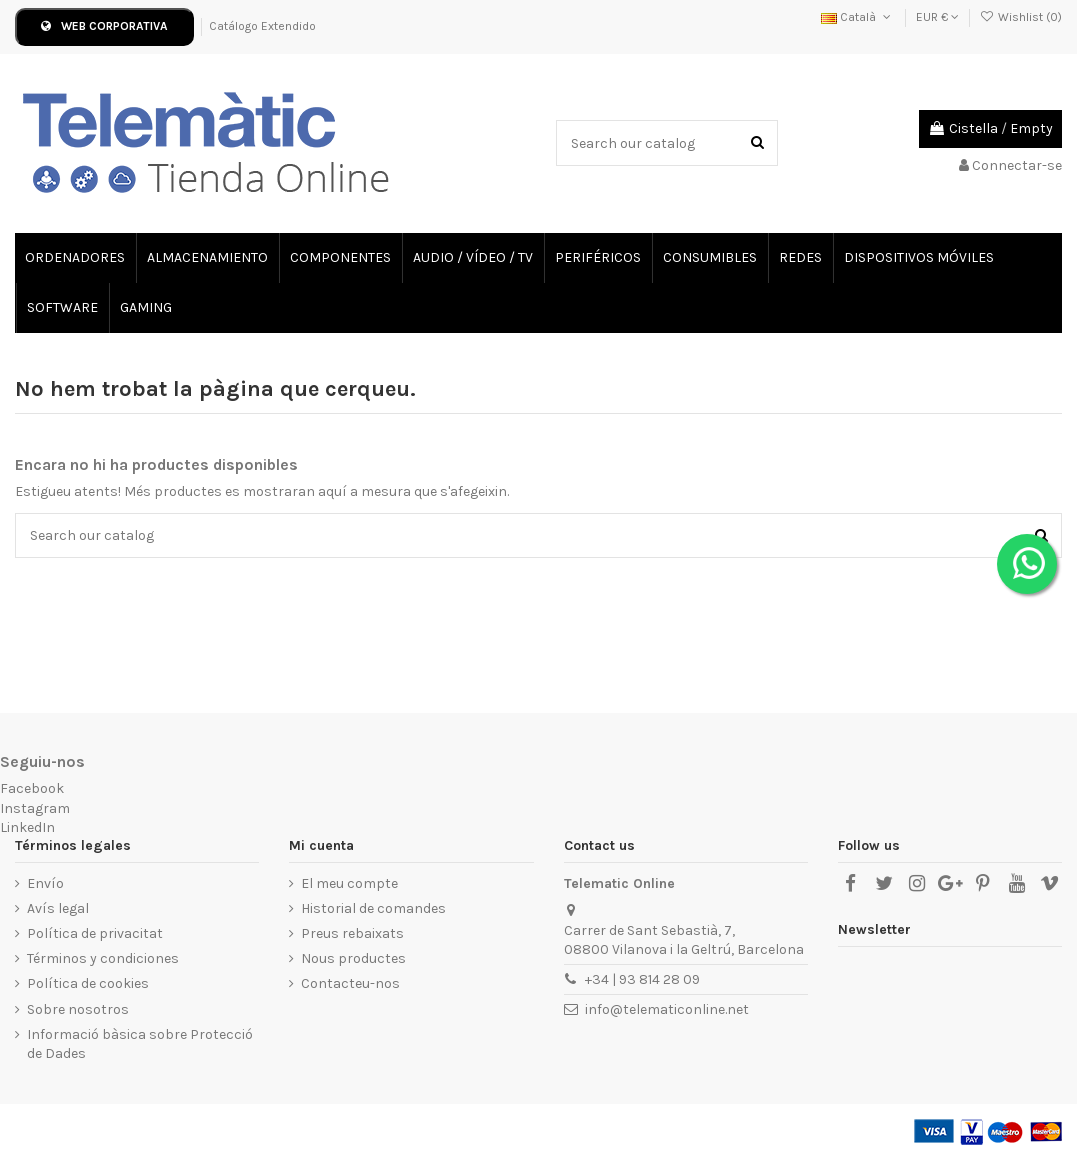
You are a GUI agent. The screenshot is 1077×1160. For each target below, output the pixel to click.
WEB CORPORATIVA (104, 26)
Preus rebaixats (352, 933)
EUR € (937, 17)
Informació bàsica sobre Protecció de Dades (140, 1044)
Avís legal (58, 908)
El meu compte (349, 883)
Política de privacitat (95, 933)
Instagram (35, 808)
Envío (45, 883)
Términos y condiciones (103, 958)
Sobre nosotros (78, 1009)
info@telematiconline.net (667, 1009)
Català (857, 17)
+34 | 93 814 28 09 (642, 979)
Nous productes (353, 958)
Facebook (32, 788)
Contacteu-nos (350, 983)
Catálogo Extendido (262, 26)
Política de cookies (88, 983)
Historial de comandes (373, 908)
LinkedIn (27, 827)
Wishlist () (1021, 17)
